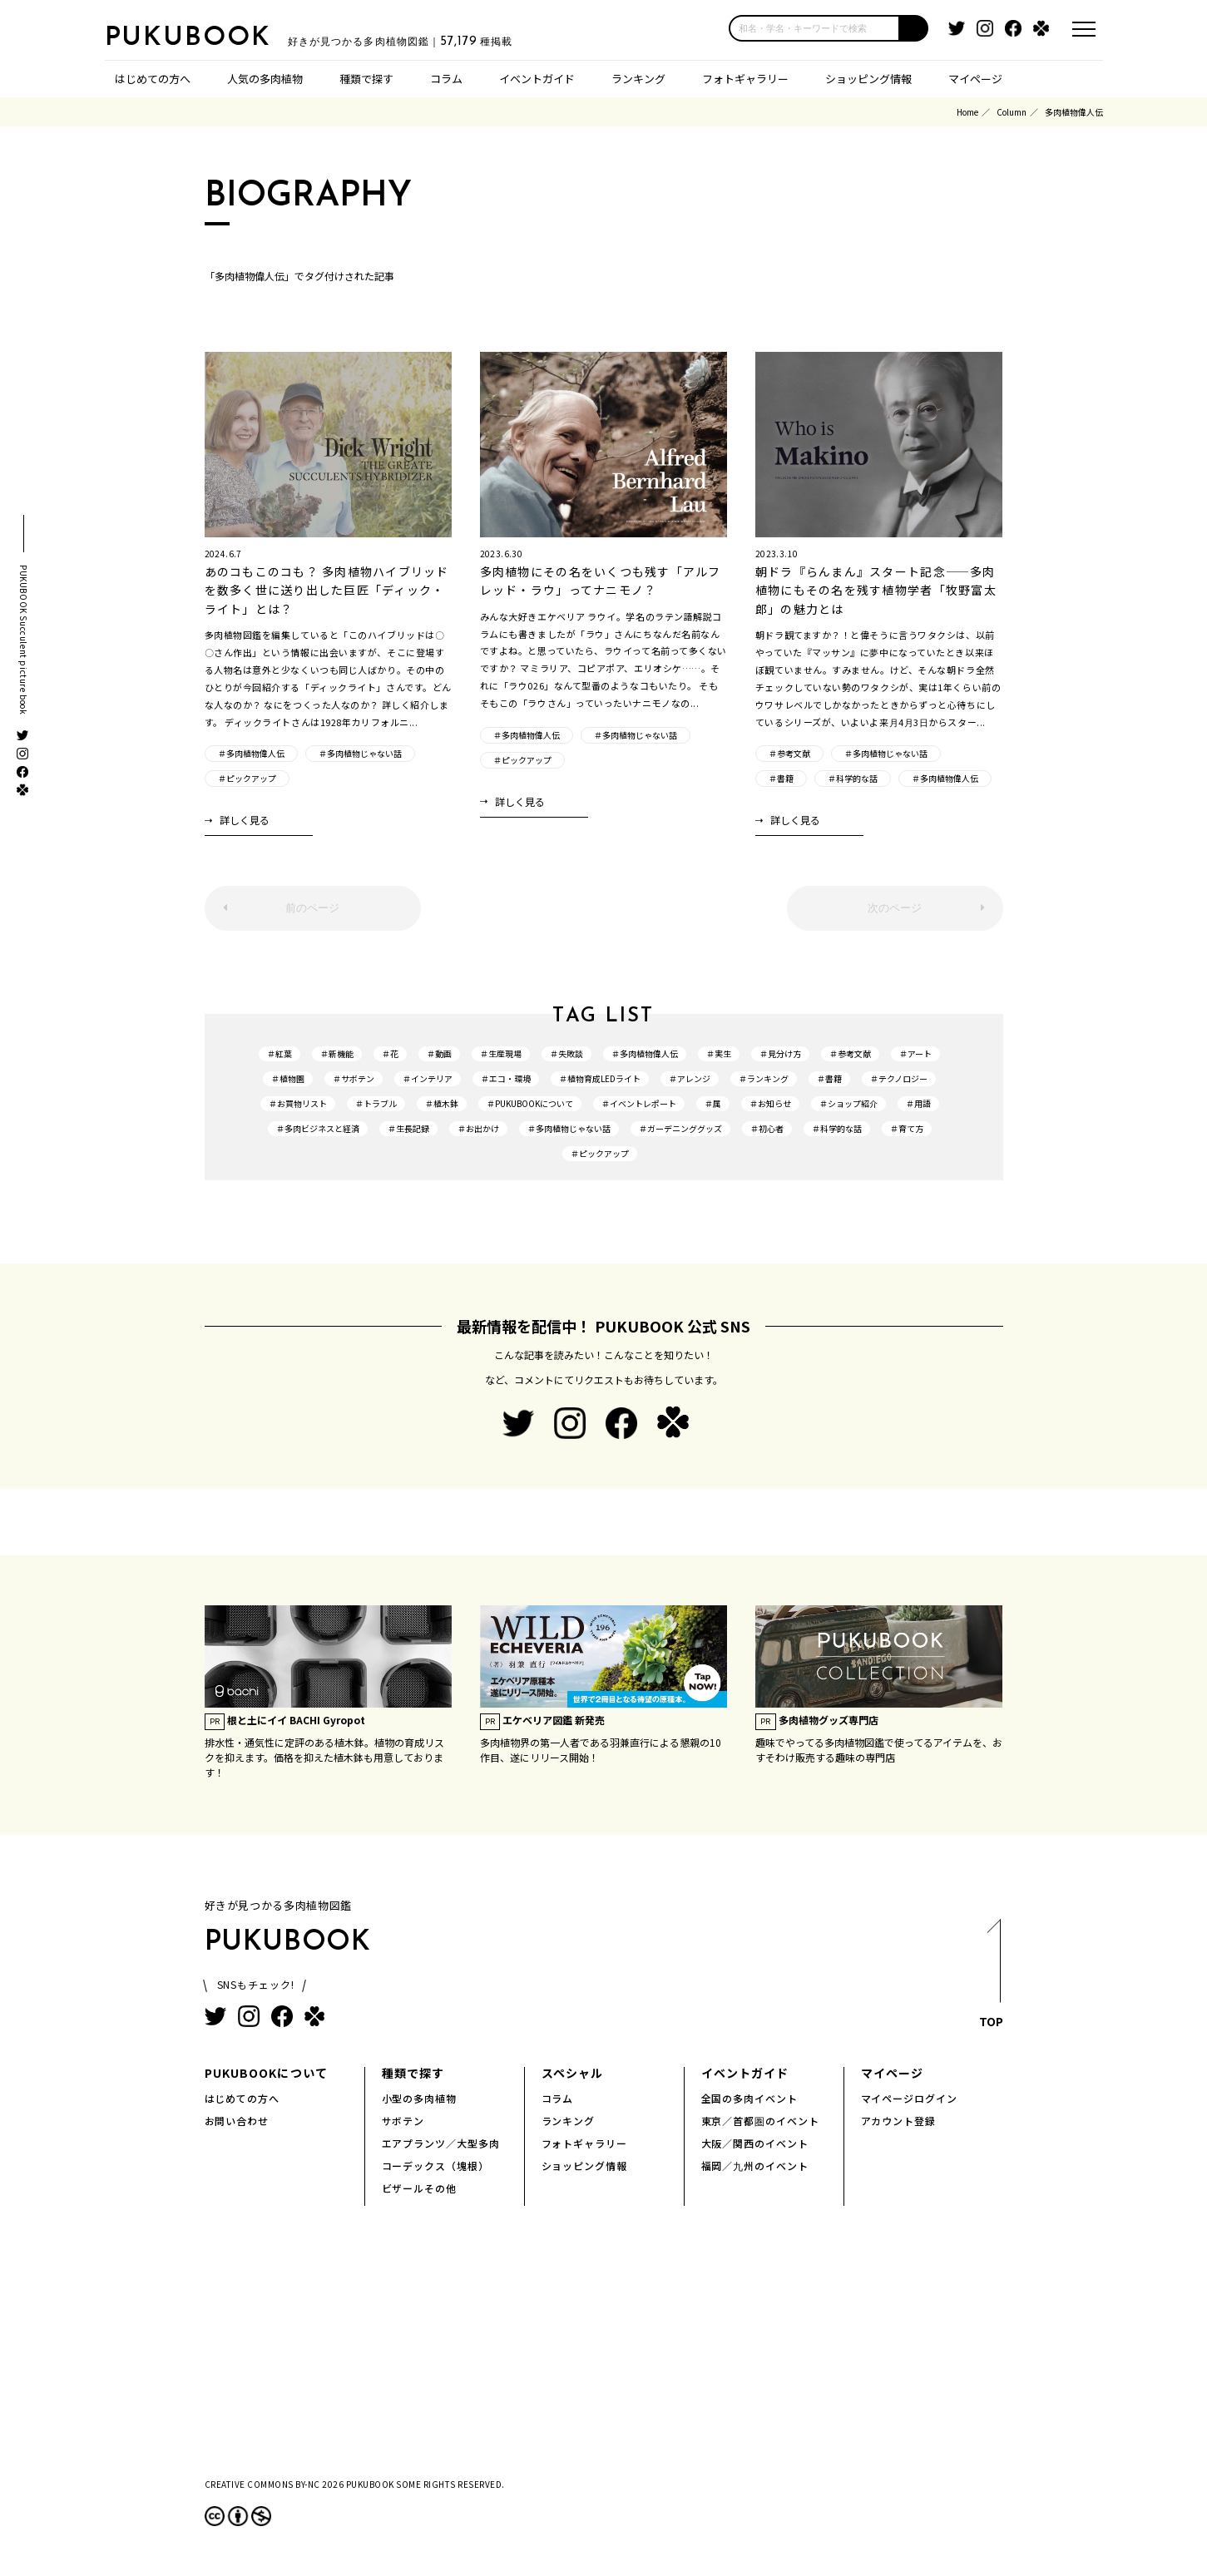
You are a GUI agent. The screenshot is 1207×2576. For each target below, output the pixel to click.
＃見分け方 (780, 1053)
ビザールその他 (420, 2188)
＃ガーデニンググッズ (680, 1128)
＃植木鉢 (441, 1103)
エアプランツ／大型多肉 (441, 2143)
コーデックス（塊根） (436, 2165)
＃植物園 (287, 1078)
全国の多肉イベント (750, 2098)
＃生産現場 (501, 1053)
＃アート (915, 1053)
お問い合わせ (237, 2121)
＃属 (713, 1103)
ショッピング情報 (868, 78)
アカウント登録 (899, 2121)
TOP (991, 1978)
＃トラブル (376, 1103)
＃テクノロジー (899, 1078)
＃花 (390, 1053)
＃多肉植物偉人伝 (251, 753)
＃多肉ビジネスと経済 (317, 1128)
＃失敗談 (566, 1053)
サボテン (403, 2121)
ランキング (638, 78)
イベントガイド (537, 78)
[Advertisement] (604, 2355)
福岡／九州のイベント (755, 2165)
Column (1011, 112)
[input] (814, 28)
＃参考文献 (789, 753)
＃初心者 (767, 1128)
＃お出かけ (478, 1128)
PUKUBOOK (188, 38)
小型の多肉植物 (420, 2098)
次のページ (895, 908)
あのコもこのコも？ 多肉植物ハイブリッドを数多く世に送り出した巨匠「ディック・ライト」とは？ (327, 590)
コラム (446, 78)
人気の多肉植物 (265, 78)
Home (967, 112)
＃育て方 (906, 1128)
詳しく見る (245, 820)
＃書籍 (781, 778)
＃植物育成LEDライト (600, 1078)
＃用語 (918, 1103)
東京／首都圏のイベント (760, 2121)
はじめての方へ (152, 78)
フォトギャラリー (745, 78)
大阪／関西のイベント (755, 2143)
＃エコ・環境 (506, 1078)
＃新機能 (337, 1053)
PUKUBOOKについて (266, 2072)
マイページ (975, 78)
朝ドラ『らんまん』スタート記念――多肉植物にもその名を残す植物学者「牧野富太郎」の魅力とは (876, 590)
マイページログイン (909, 2098)
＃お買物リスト (298, 1103)
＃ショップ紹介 (848, 1103)
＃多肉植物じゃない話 (360, 753)
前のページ (312, 908)
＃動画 (439, 1053)
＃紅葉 (279, 1053)
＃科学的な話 (853, 778)
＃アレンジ (689, 1078)
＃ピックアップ (247, 778)
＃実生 (718, 1053)
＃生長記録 (408, 1128)
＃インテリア (428, 1078)
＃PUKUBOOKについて (530, 1103)
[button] (914, 28)
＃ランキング (764, 1078)
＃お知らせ (770, 1103)
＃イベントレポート (638, 1103)
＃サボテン (353, 1078)
